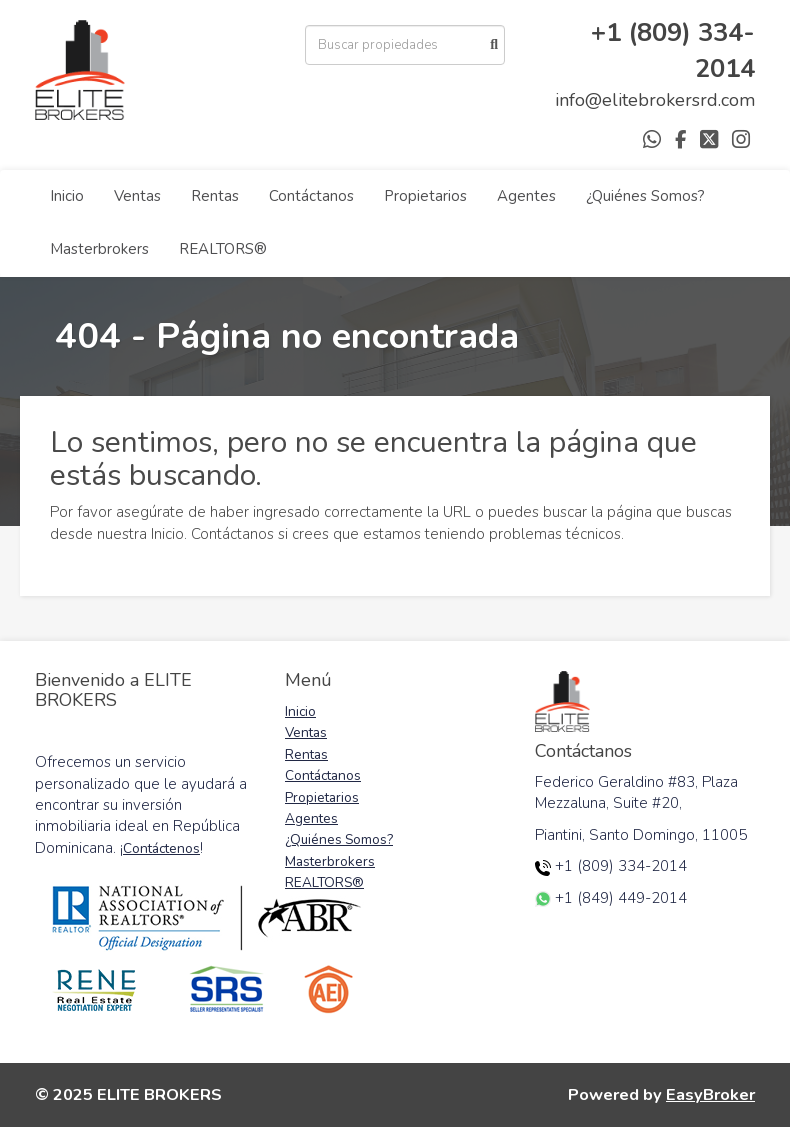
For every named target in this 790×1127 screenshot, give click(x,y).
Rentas (215, 196)
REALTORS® (223, 249)
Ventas (137, 196)
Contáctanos (311, 196)
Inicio (67, 196)
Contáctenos (161, 848)
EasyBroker (710, 1094)
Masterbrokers (99, 249)
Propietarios (425, 196)
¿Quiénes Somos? (645, 196)
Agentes (526, 196)
